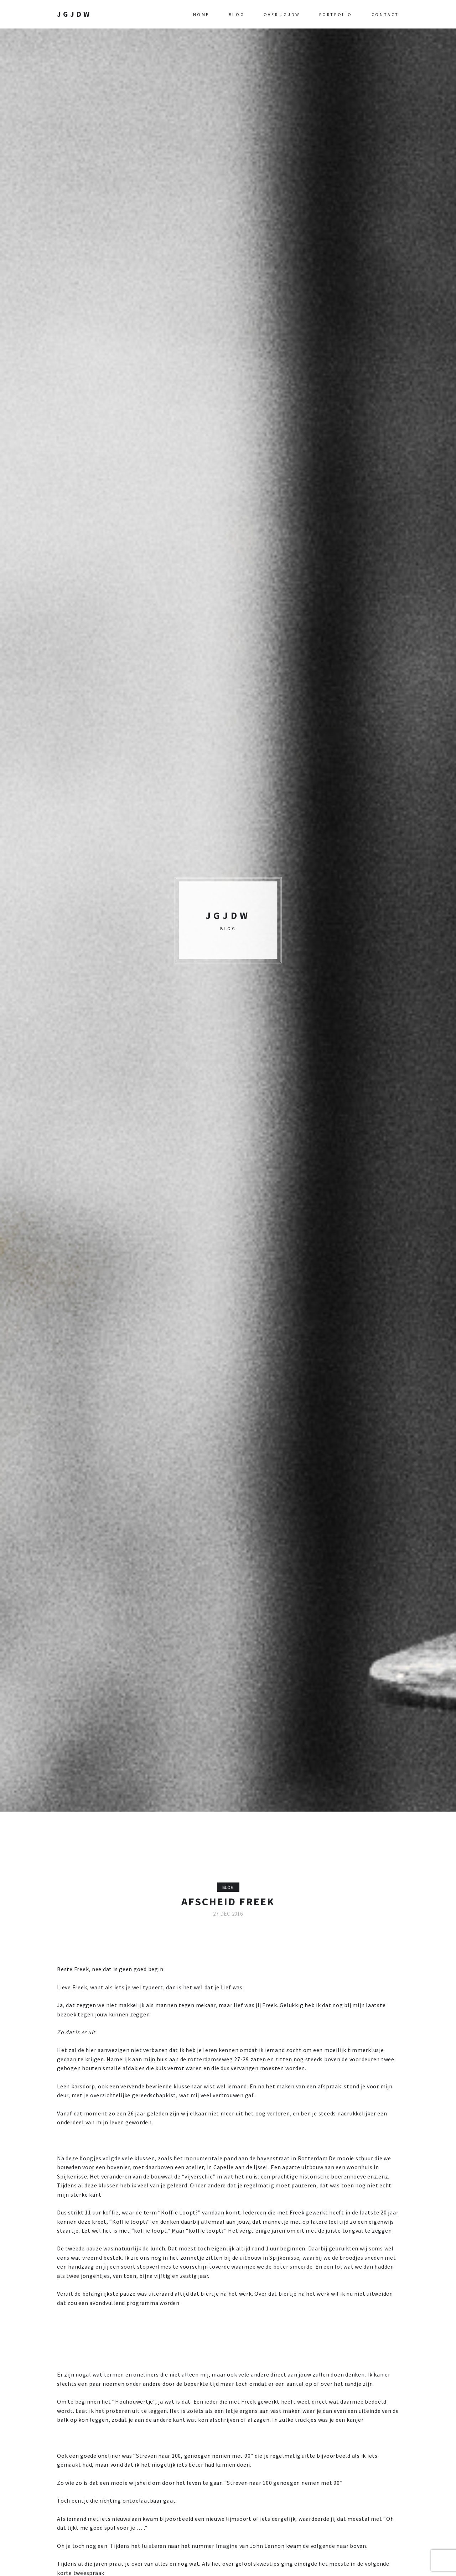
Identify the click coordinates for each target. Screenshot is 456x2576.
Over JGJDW (282, 14)
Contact (385, 14)
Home (201, 14)
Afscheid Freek (228, 1901)
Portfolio (335, 14)
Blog (236, 14)
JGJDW (74, 14)
